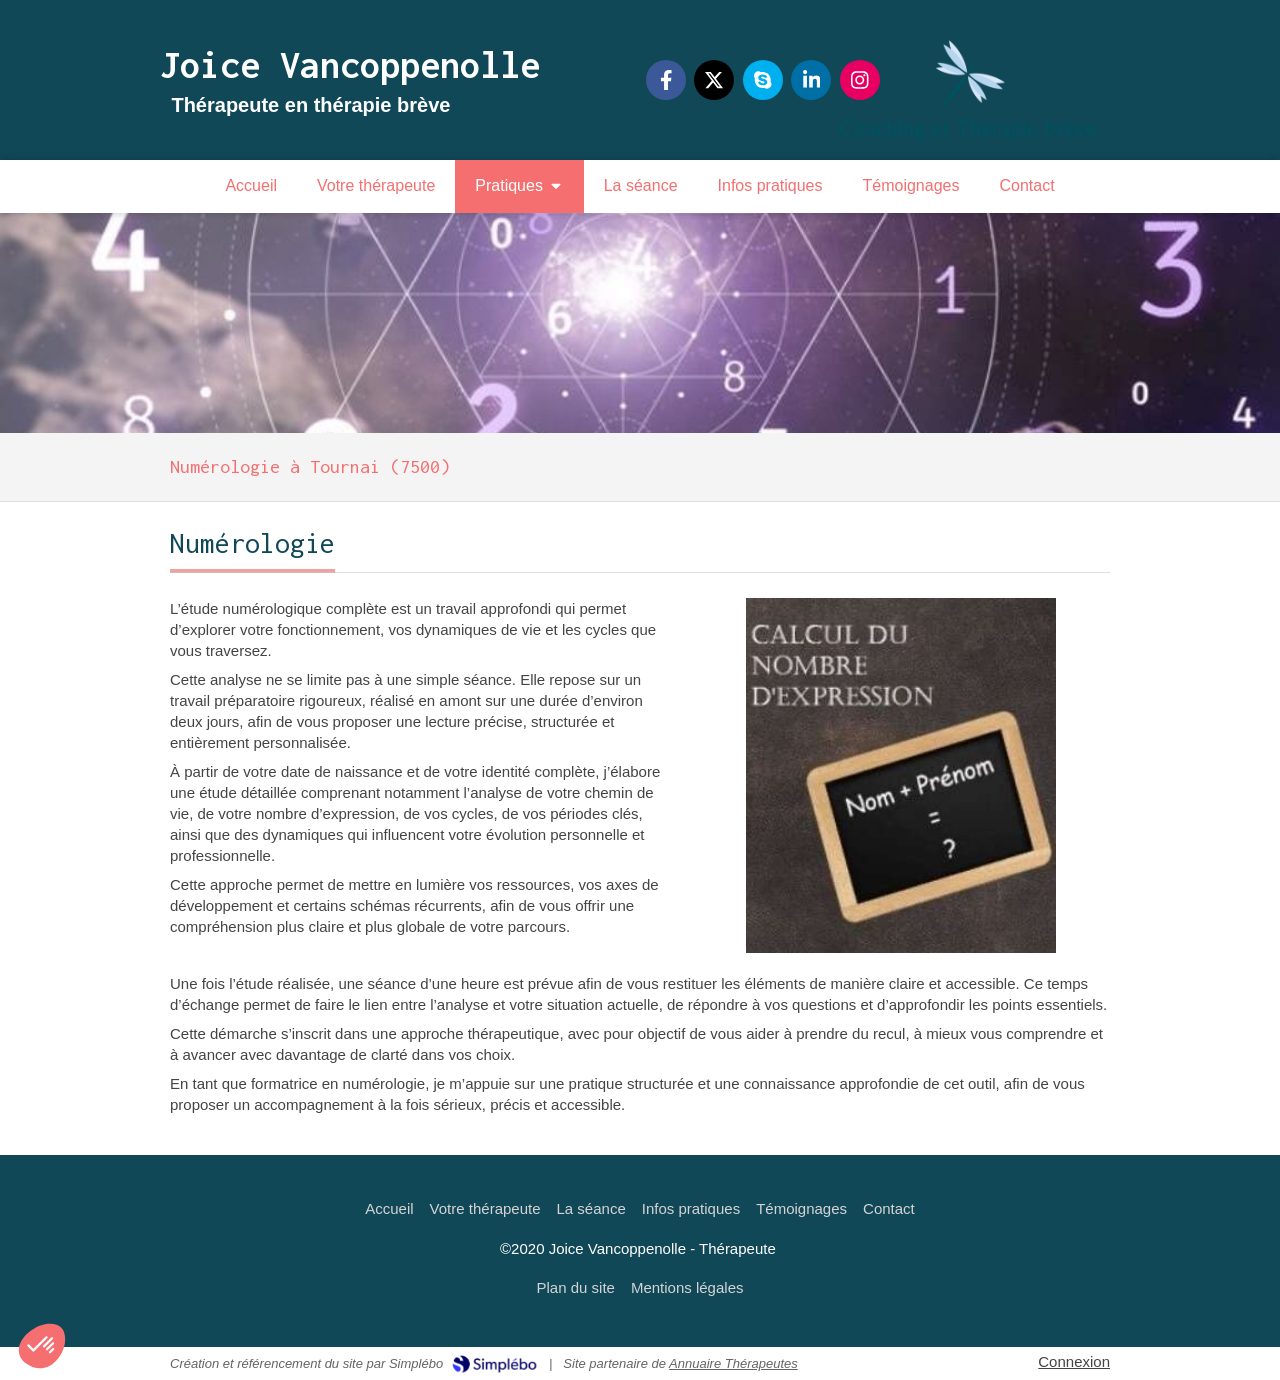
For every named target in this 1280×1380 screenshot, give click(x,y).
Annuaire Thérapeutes (733, 1363)
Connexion (1074, 1361)
